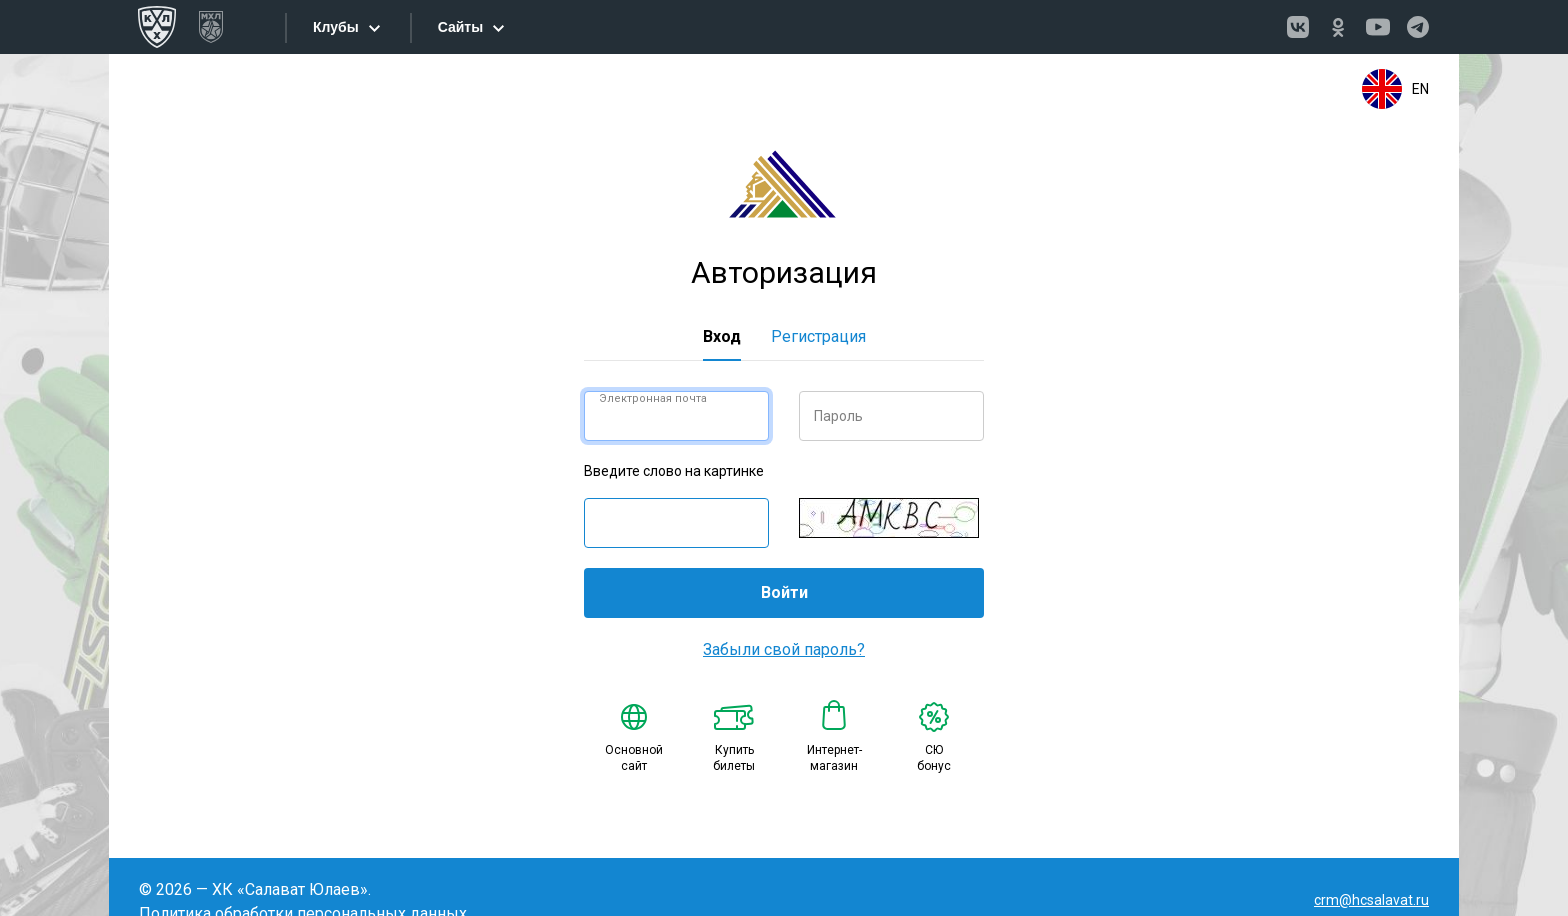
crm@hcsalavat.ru (1371, 900)
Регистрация (818, 336)
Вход (722, 336)
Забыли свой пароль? (784, 649)
